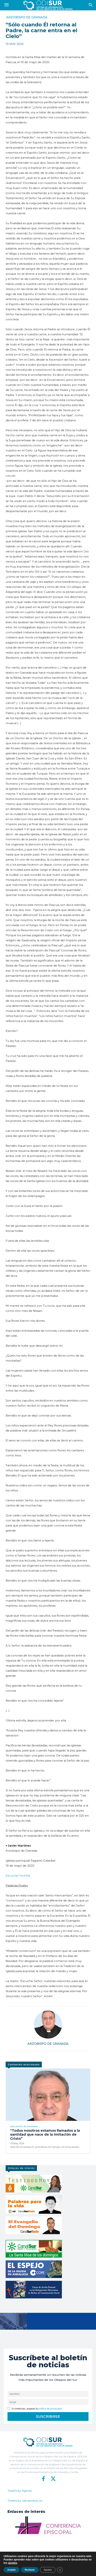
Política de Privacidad (67, 2567)
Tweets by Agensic (20, 2490)
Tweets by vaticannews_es (25, 2500)
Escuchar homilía (18, 1875)
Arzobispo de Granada (26, 17)
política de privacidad (50, 2408)
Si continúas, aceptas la (35, 2408)
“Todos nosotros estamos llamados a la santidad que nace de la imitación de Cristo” (45, 2134)
